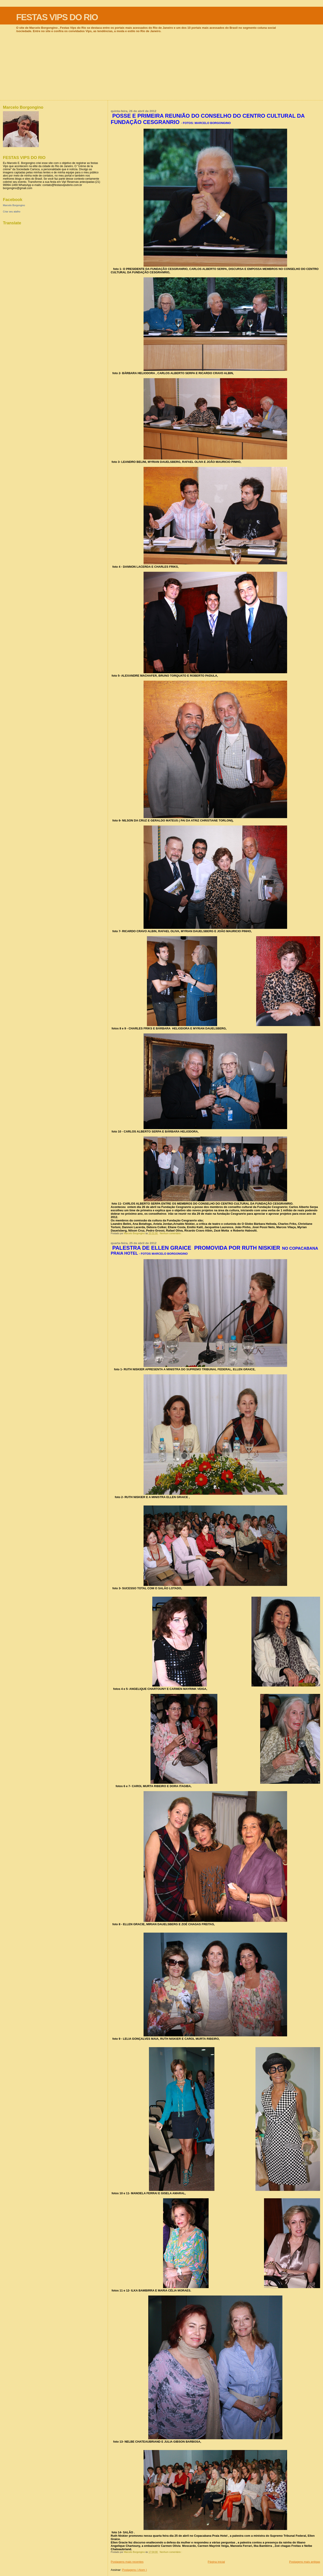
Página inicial (216, 2561)
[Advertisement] (161, 66)
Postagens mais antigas (304, 2561)
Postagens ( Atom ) (134, 2570)
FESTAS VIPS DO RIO (57, 17)
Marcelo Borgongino (14, 205)
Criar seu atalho (11, 211)
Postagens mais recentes (127, 2561)
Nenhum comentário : (171, 1233)
